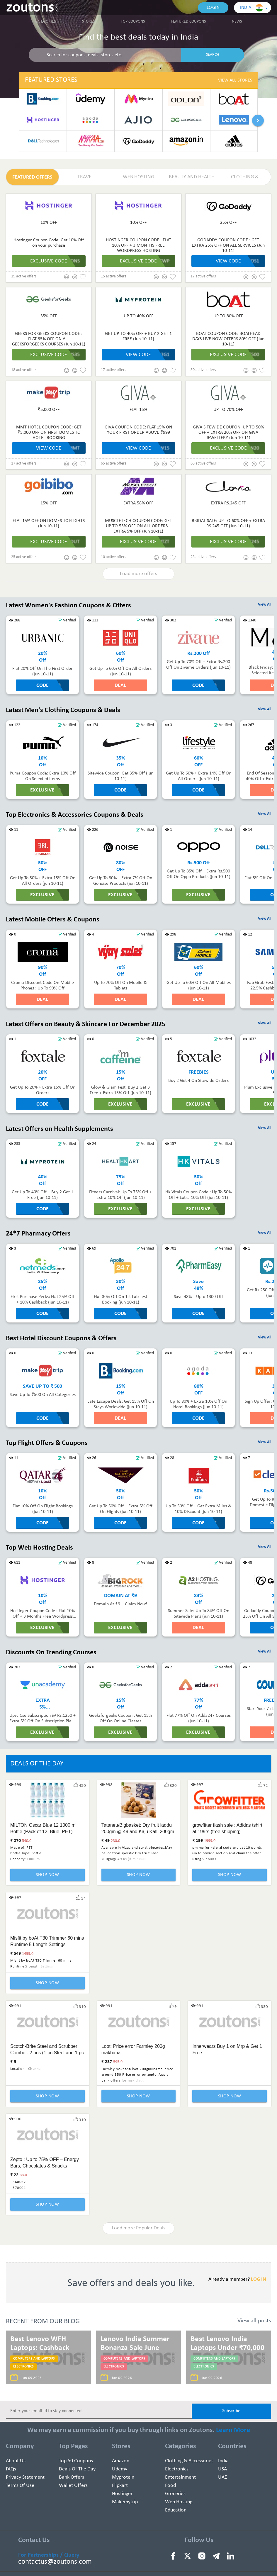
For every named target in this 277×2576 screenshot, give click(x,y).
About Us (16, 2461)
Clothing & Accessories (189, 2461)
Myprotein (123, 2477)
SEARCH (212, 54)
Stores (88, 21)
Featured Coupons (188, 21)
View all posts (254, 2321)
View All (264, 604)
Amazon (120, 2461)
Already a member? (237, 2279)
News (237, 21)
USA (222, 2469)
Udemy (119, 2469)
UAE (222, 2477)
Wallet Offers (73, 2485)
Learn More (233, 2430)
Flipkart (120, 2485)
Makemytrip (125, 2502)
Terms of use (20, 2485)
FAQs (11, 2469)
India (223, 2461)
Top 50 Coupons (76, 2461)
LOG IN (258, 2279)
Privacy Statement (25, 2477)
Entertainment (180, 2477)
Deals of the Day (77, 2469)
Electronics (176, 2469)
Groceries (175, 2494)
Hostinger (122, 2494)
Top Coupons (133, 21)
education (175, 2510)
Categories (45, 21)
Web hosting (178, 2502)
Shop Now (47, 1874)
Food (170, 2485)
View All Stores (235, 80)
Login (213, 7)
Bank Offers (71, 2477)
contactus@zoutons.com (55, 2561)
